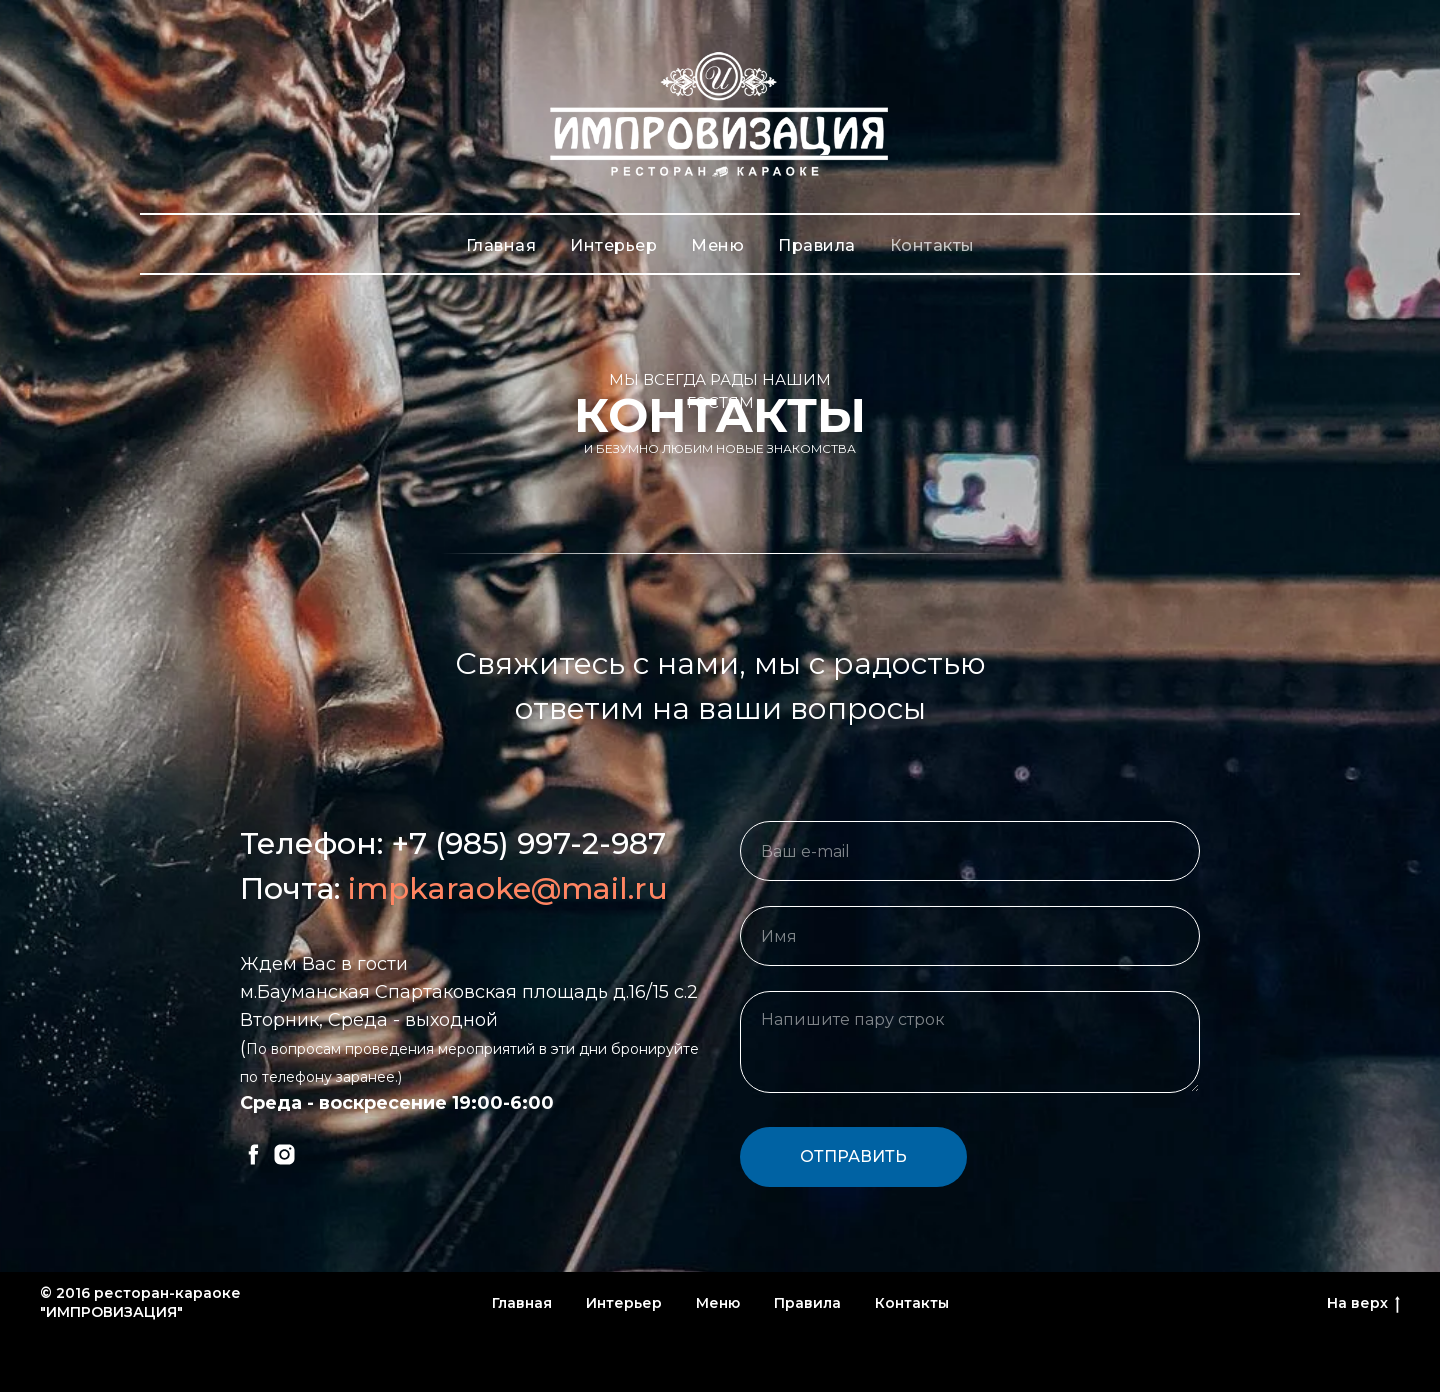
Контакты (932, 245)
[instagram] (284, 1154)
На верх (1363, 1303)
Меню (717, 245)
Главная (501, 245)
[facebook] (253, 1154)
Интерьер (613, 245)
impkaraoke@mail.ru (508, 888)
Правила (817, 245)
